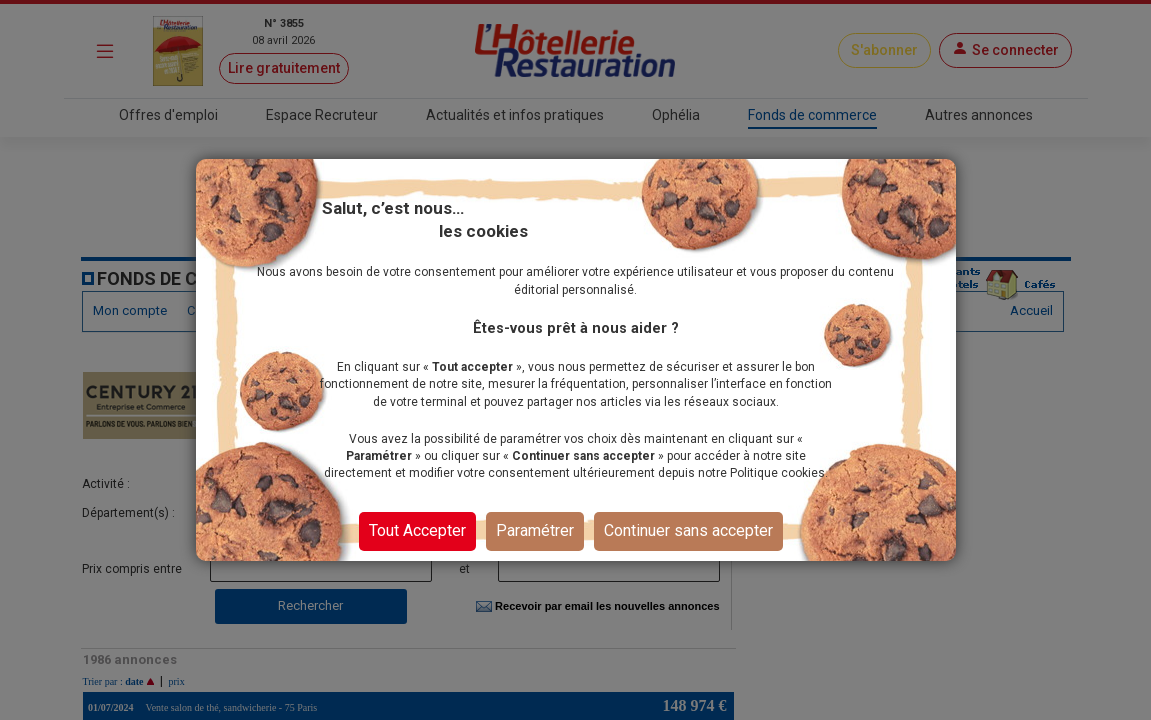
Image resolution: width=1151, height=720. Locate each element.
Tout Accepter (417, 530)
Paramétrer (535, 530)
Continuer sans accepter (688, 530)
